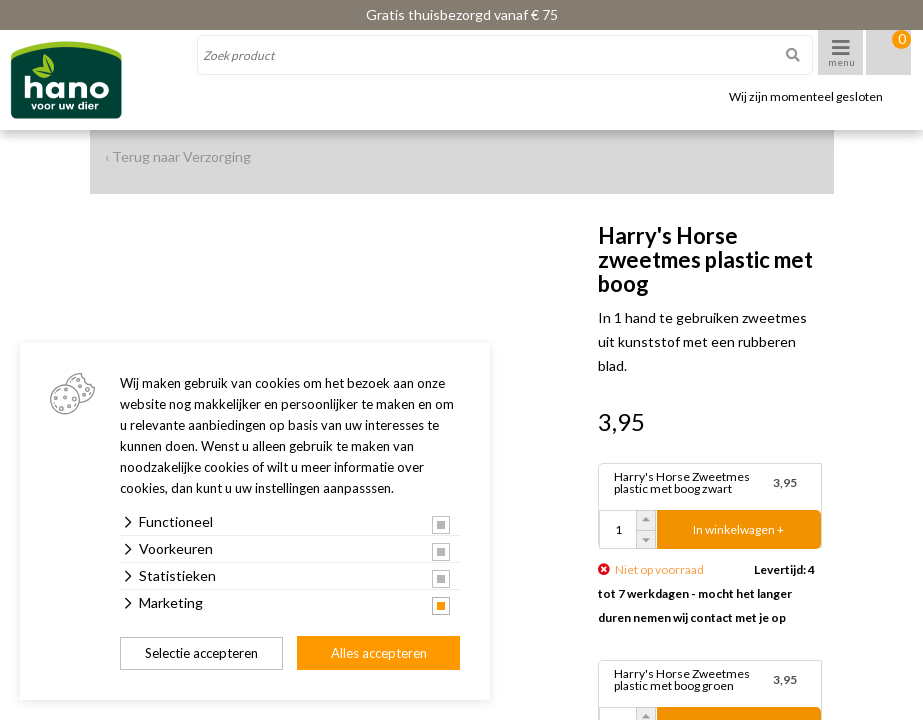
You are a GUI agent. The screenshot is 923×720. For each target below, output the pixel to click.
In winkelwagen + (738, 529)
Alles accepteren (379, 653)
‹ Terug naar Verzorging (178, 156)
